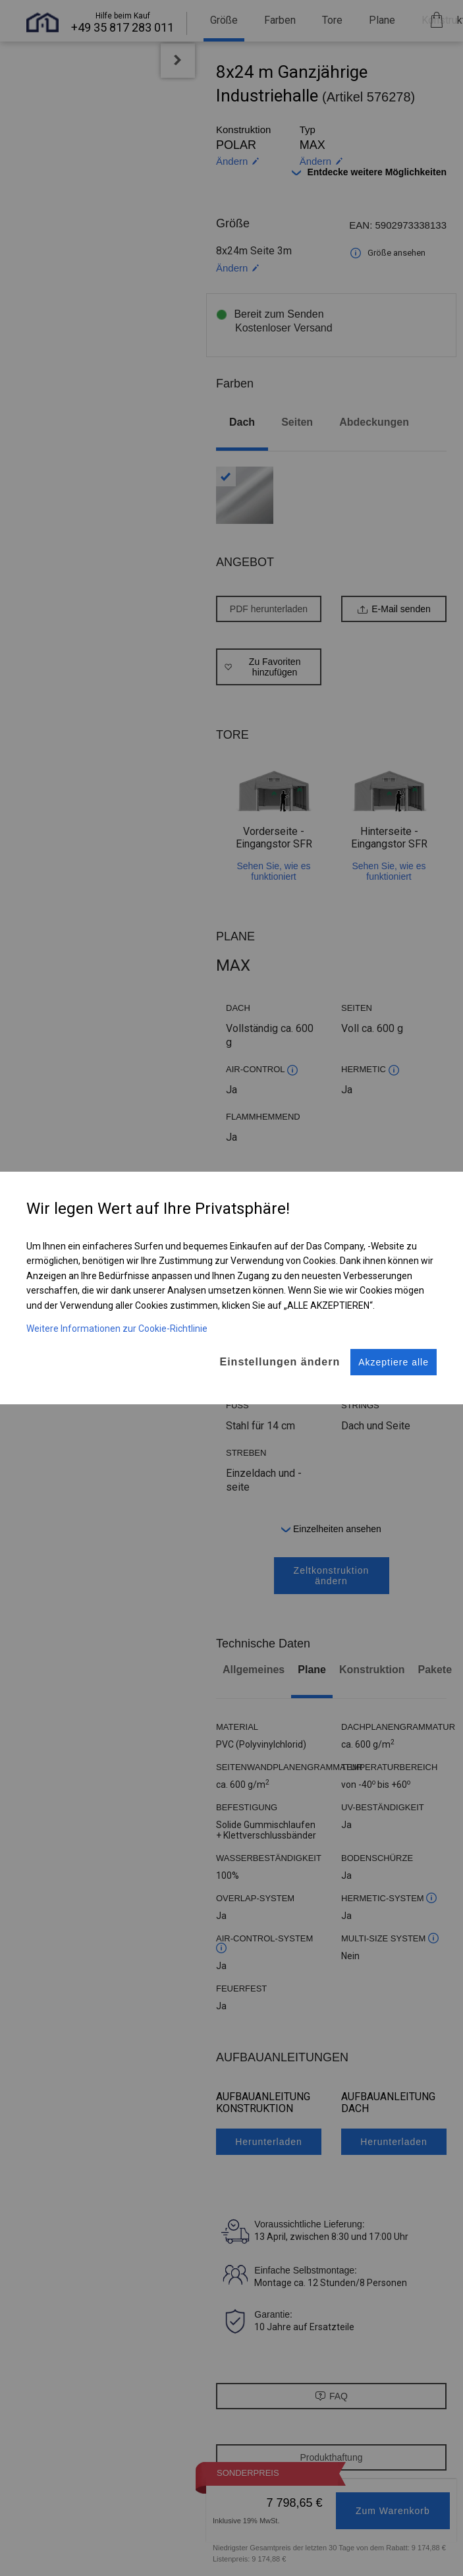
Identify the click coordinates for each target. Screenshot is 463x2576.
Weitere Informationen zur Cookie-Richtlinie (116, 1317)
